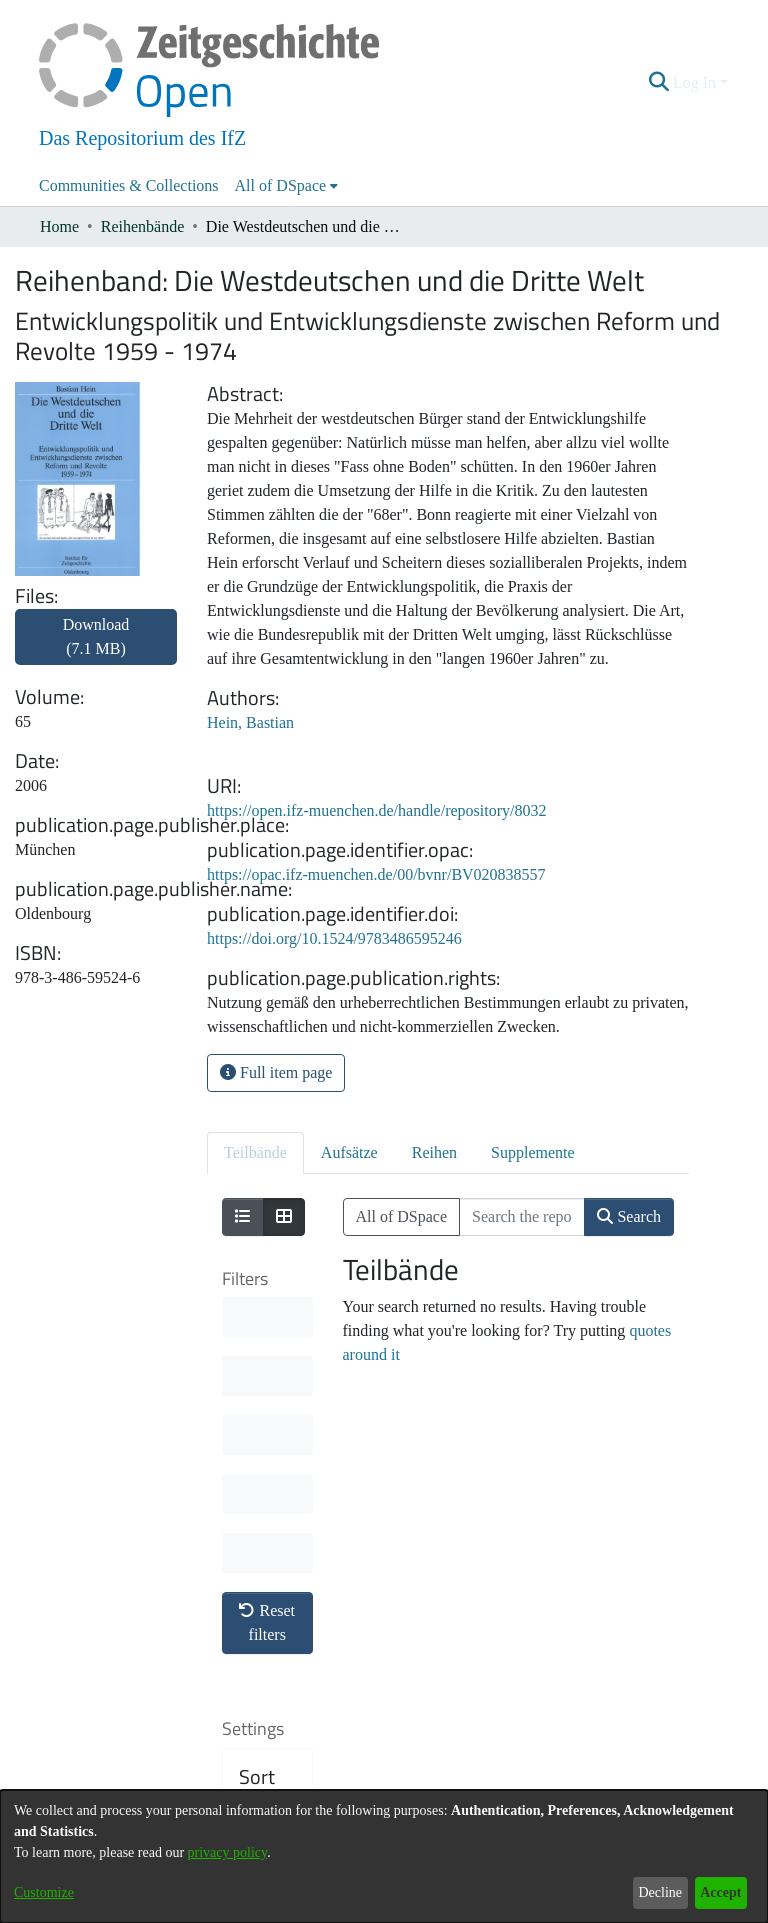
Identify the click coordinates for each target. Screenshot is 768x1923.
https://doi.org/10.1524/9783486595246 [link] (334, 938)
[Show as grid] (284, 1217)
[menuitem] (287, 186)
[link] (96, 648)
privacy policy (228, 1852)
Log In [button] (696, 82)
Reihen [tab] (434, 1152)
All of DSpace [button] (281, 185)
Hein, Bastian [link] (250, 722)
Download (96, 636)
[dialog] (384, 1856)
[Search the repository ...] (522, 1217)
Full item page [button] (276, 1072)
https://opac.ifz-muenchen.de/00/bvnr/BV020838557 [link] (376, 874)
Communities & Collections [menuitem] (129, 185)
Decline (660, 1892)
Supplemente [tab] (533, 1152)
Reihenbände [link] (143, 226)
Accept (720, 1892)
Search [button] (629, 1216)
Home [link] (59, 226)
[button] (659, 83)
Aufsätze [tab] (349, 1152)
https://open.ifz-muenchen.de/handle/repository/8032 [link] (376, 810)
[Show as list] (243, 1217)
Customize (44, 1892)
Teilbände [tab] (255, 1152)
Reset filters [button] (267, 1327)
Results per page (270, 1658)
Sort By (257, 1494)
